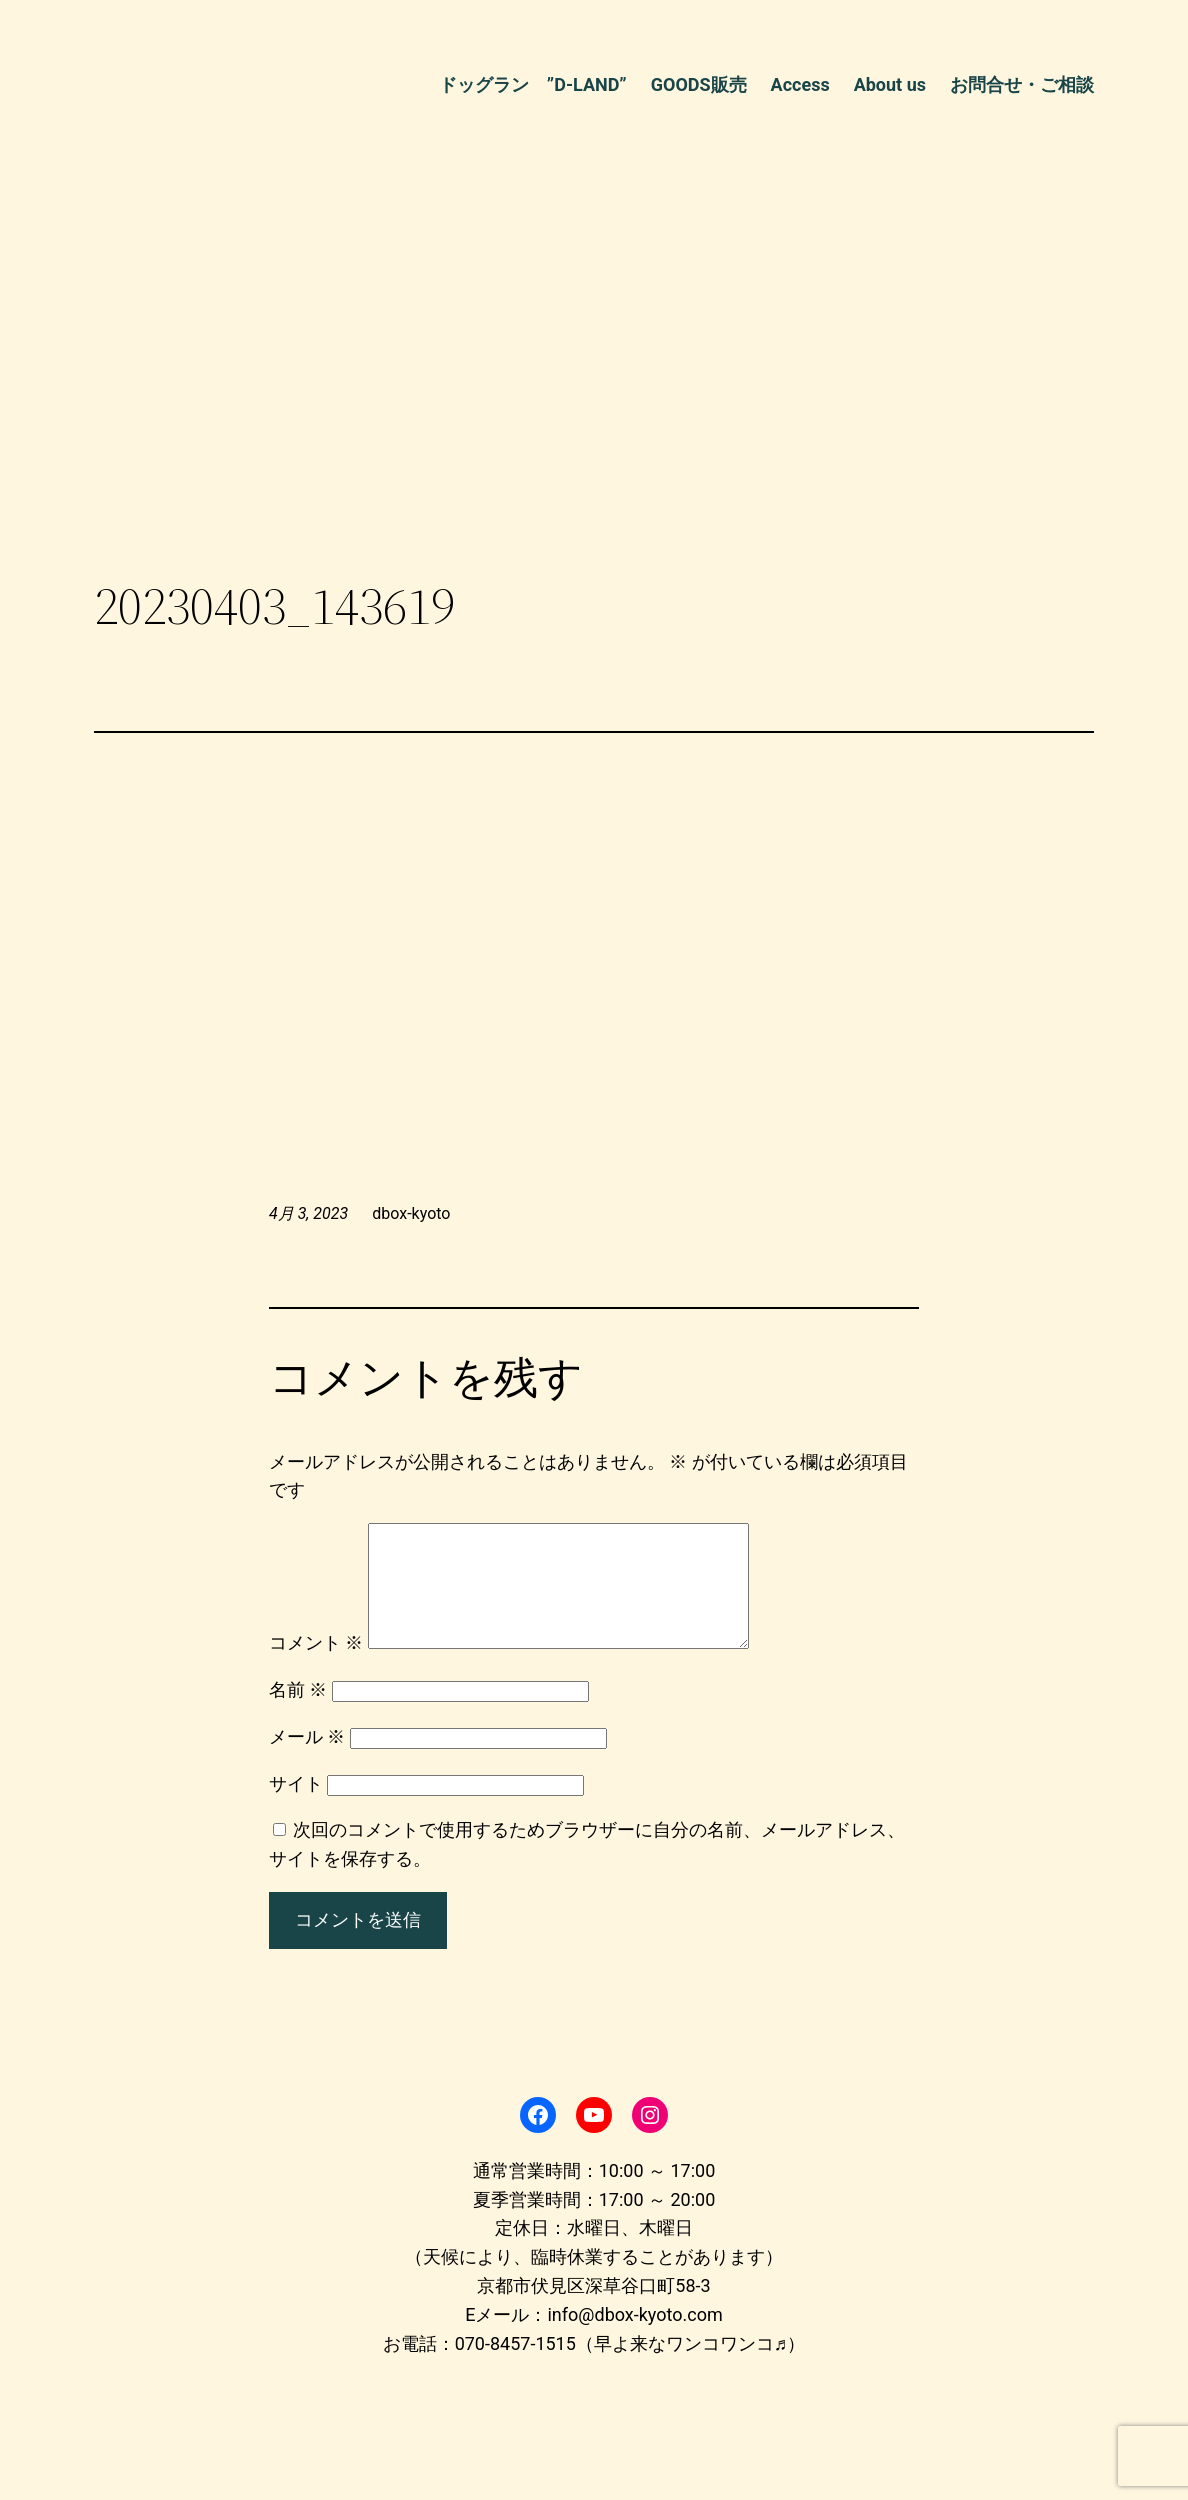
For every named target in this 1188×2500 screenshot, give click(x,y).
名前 (298, 1713)
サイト (296, 1807)
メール (307, 1760)
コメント (316, 1666)
